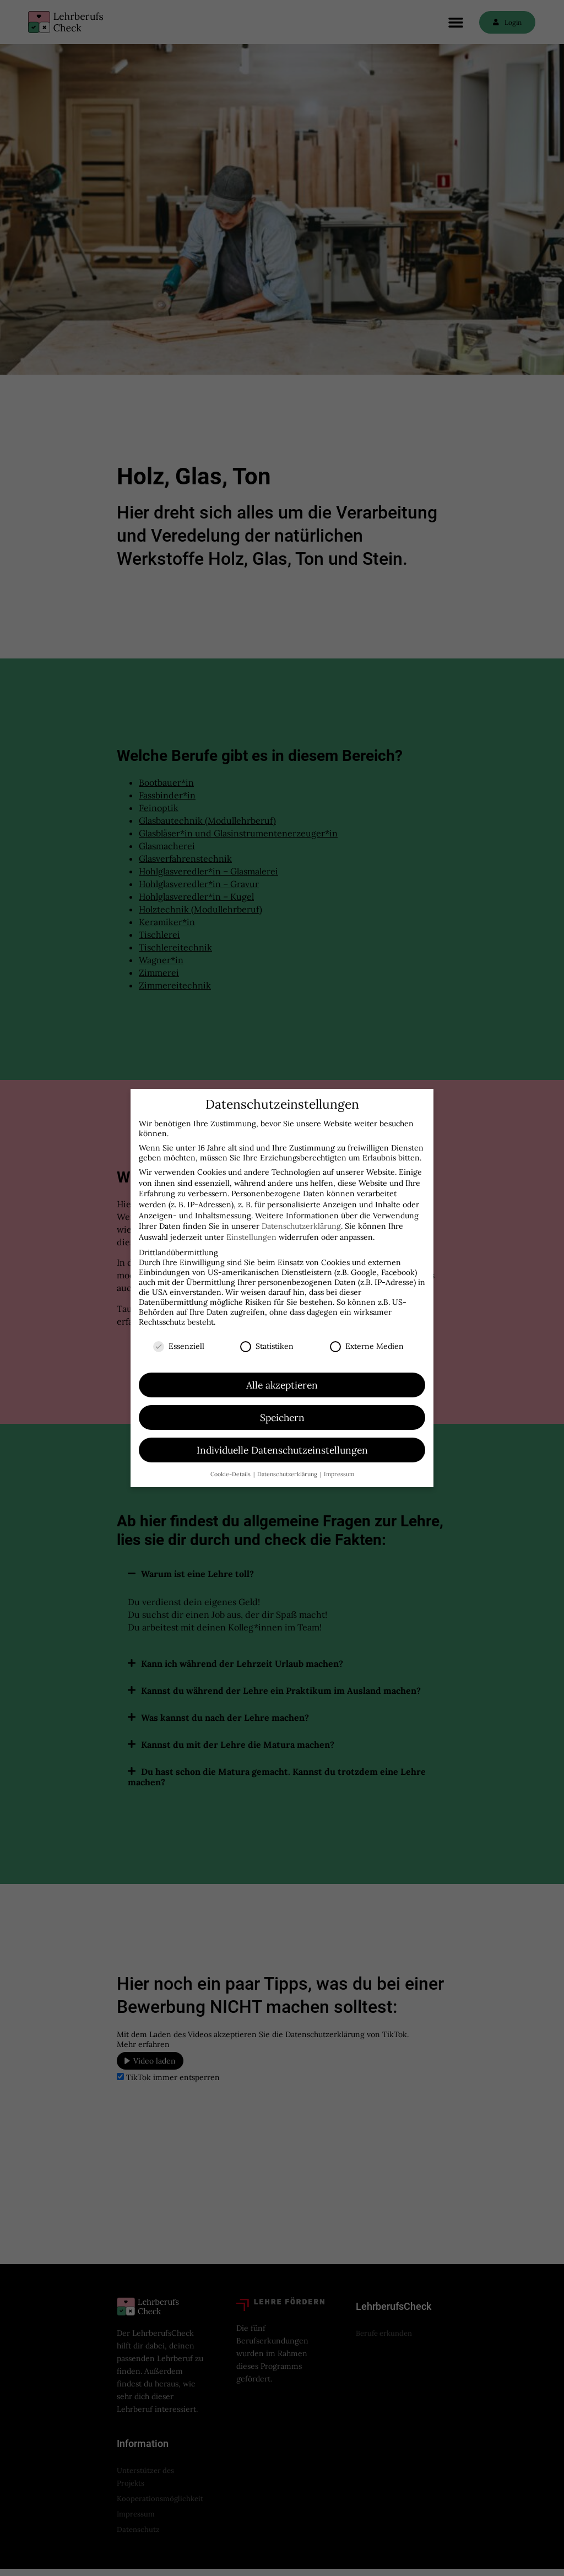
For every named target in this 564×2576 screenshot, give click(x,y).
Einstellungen (251, 1237)
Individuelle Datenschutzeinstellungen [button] (282, 1450)
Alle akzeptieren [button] (282, 1385)
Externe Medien (367, 1346)
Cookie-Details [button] (231, 1474)
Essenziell (178, 1346)
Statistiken (267, 1346)
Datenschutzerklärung (301, 1226)
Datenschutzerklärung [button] (288, 1474)
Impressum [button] (339, 1474)
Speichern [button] (282, 1417)
